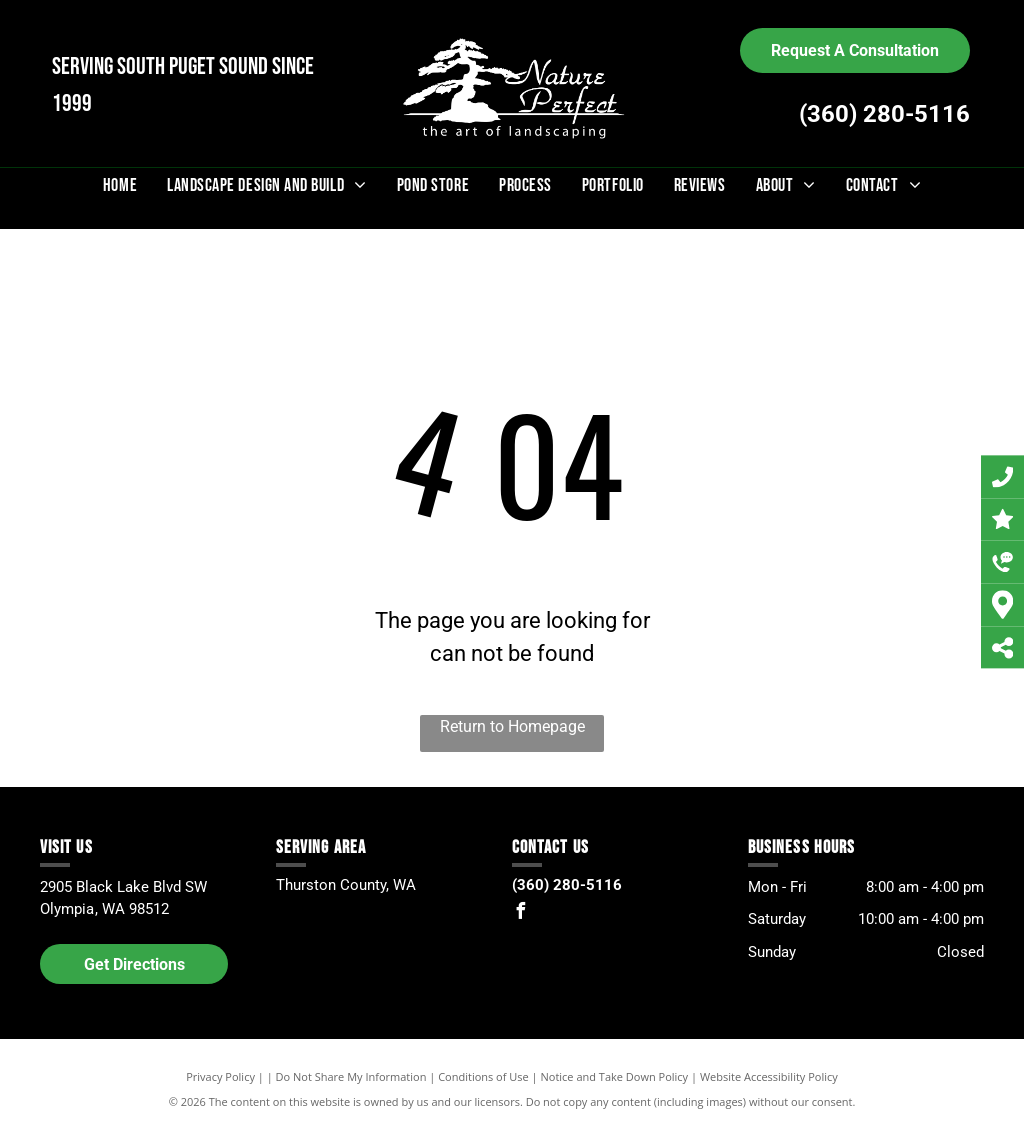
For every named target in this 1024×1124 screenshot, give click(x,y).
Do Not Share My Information (351, 1076)
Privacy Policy (220, 1076)
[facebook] (520, 913)
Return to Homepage (512, 726)
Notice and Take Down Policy (615, 1076)
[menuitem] (120, 185)
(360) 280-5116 (884, 114)
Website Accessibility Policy (769, 1076)
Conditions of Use (483, 1076)
